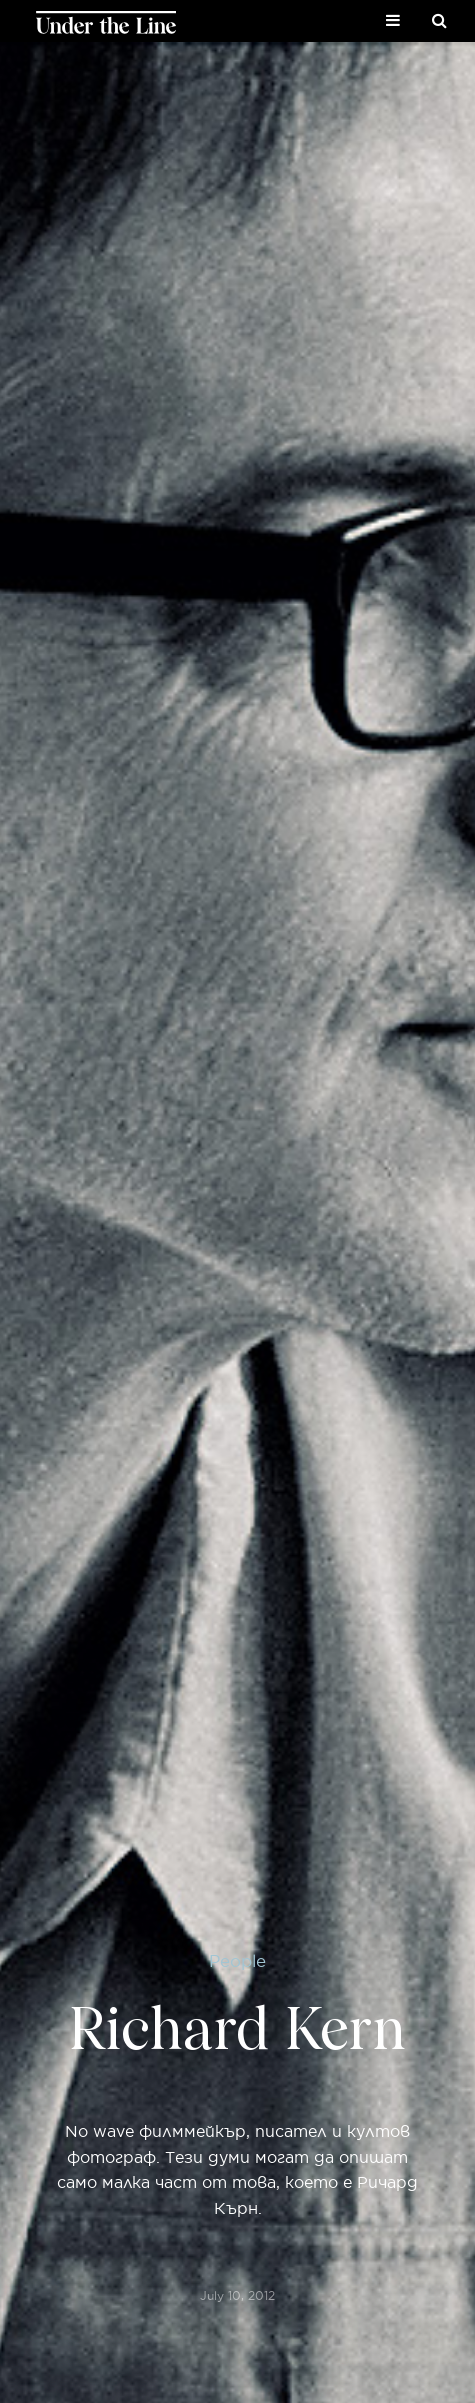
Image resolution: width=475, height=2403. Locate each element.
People (237, 1960)
